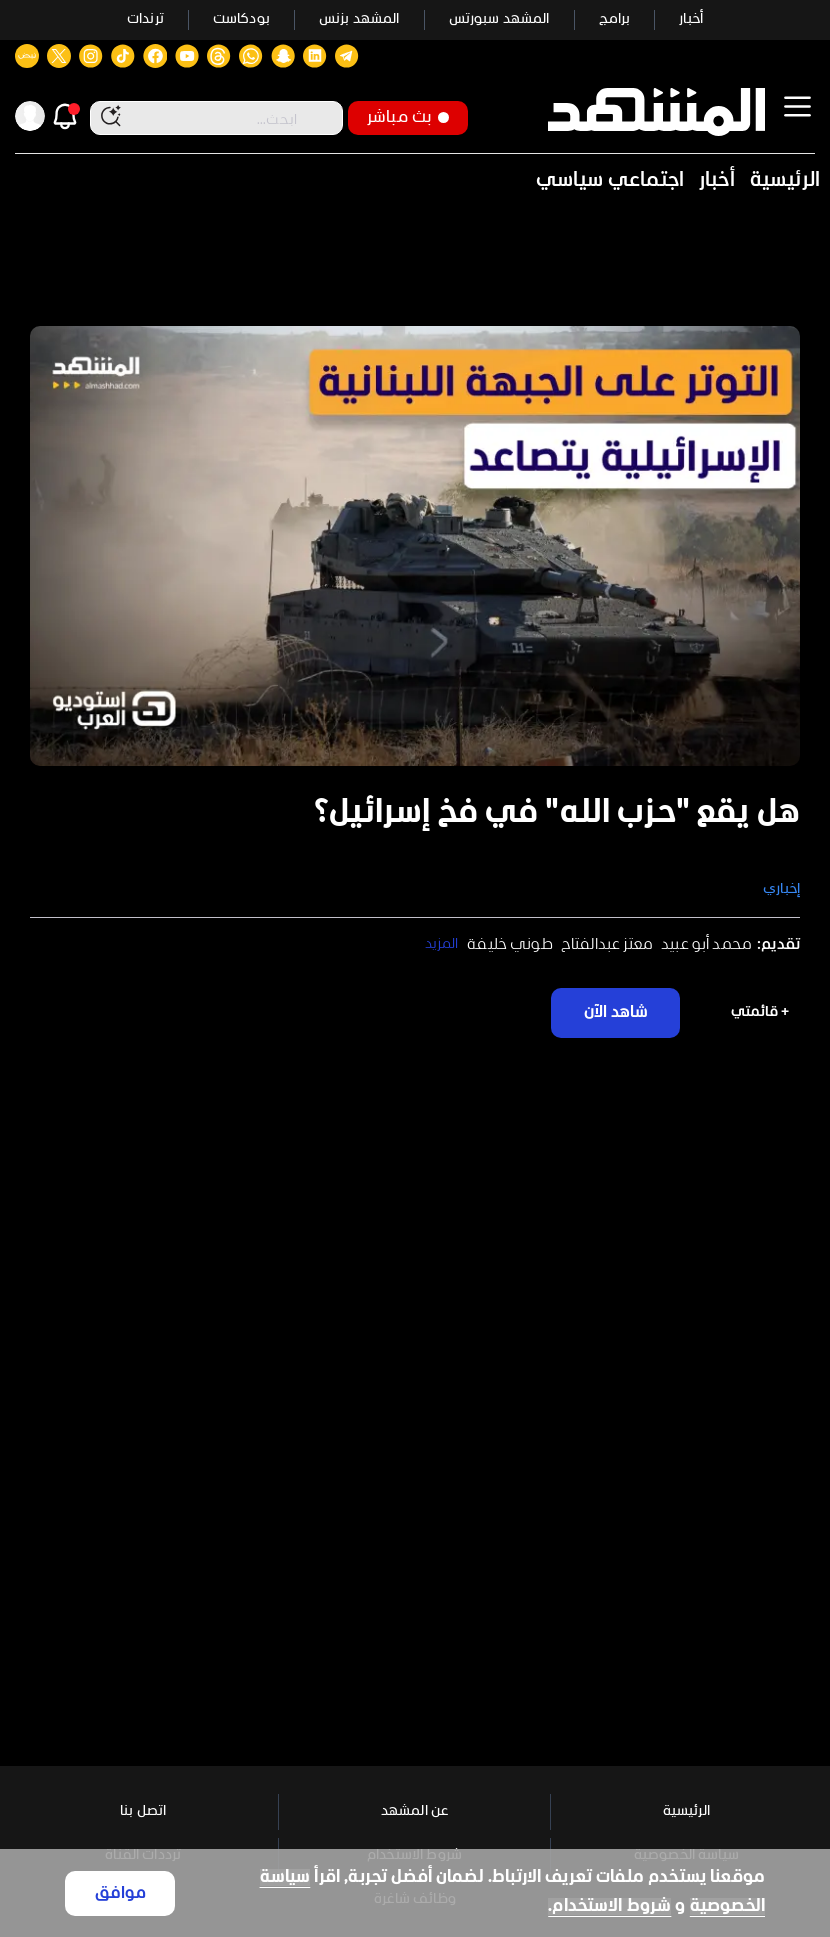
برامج (615, 19)
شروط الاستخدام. (609, 1906)
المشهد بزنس (359, 19)
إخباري (781, 889)
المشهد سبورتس (499, 19)
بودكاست (241, 19)
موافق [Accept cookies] (120, 1893)
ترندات (145, 19)
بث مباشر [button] (408, 117)
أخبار (691, 19)
